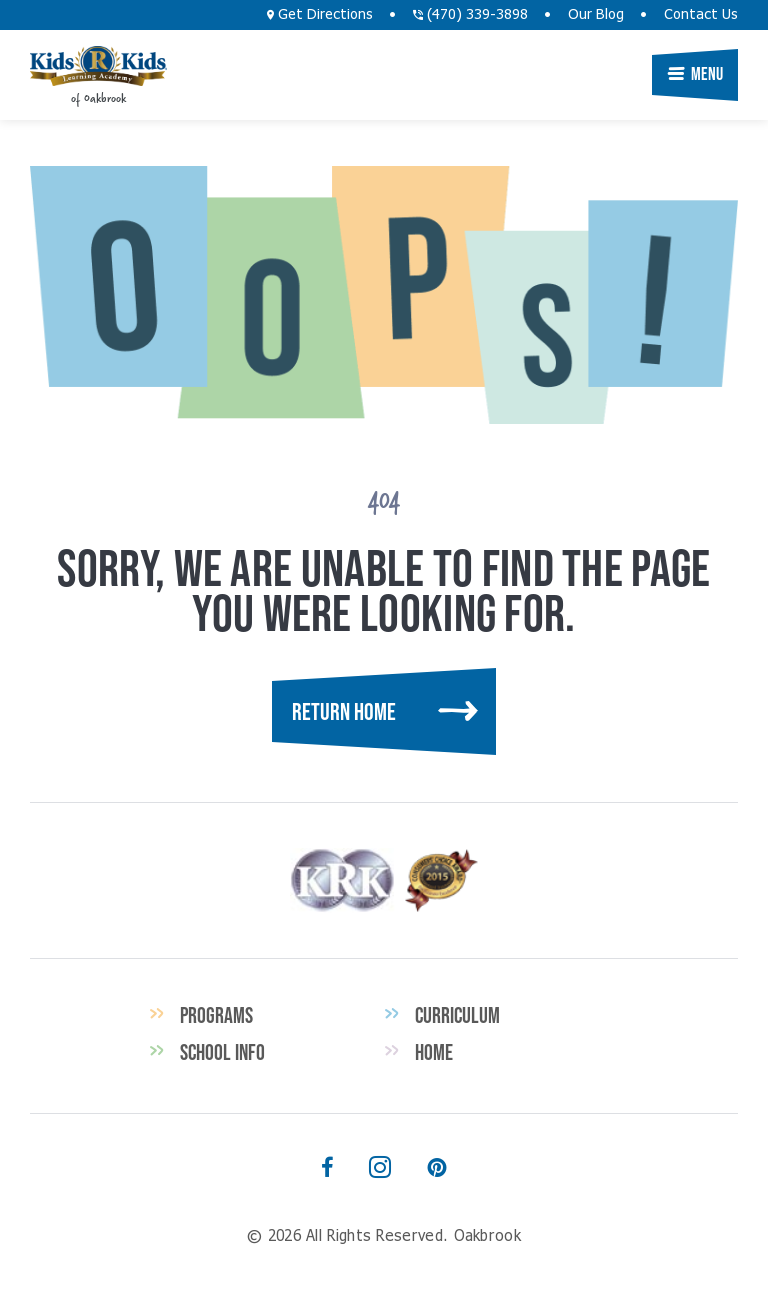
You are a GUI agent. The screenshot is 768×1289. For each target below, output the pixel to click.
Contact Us (701, 15)
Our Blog (596, 15)
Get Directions (320, 15)
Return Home (344, 711)
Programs (216, 1015)
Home (434, 1052)
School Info (222, 1052)
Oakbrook (98, 66)
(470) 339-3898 (470, 15)
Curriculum (457, 1015)
